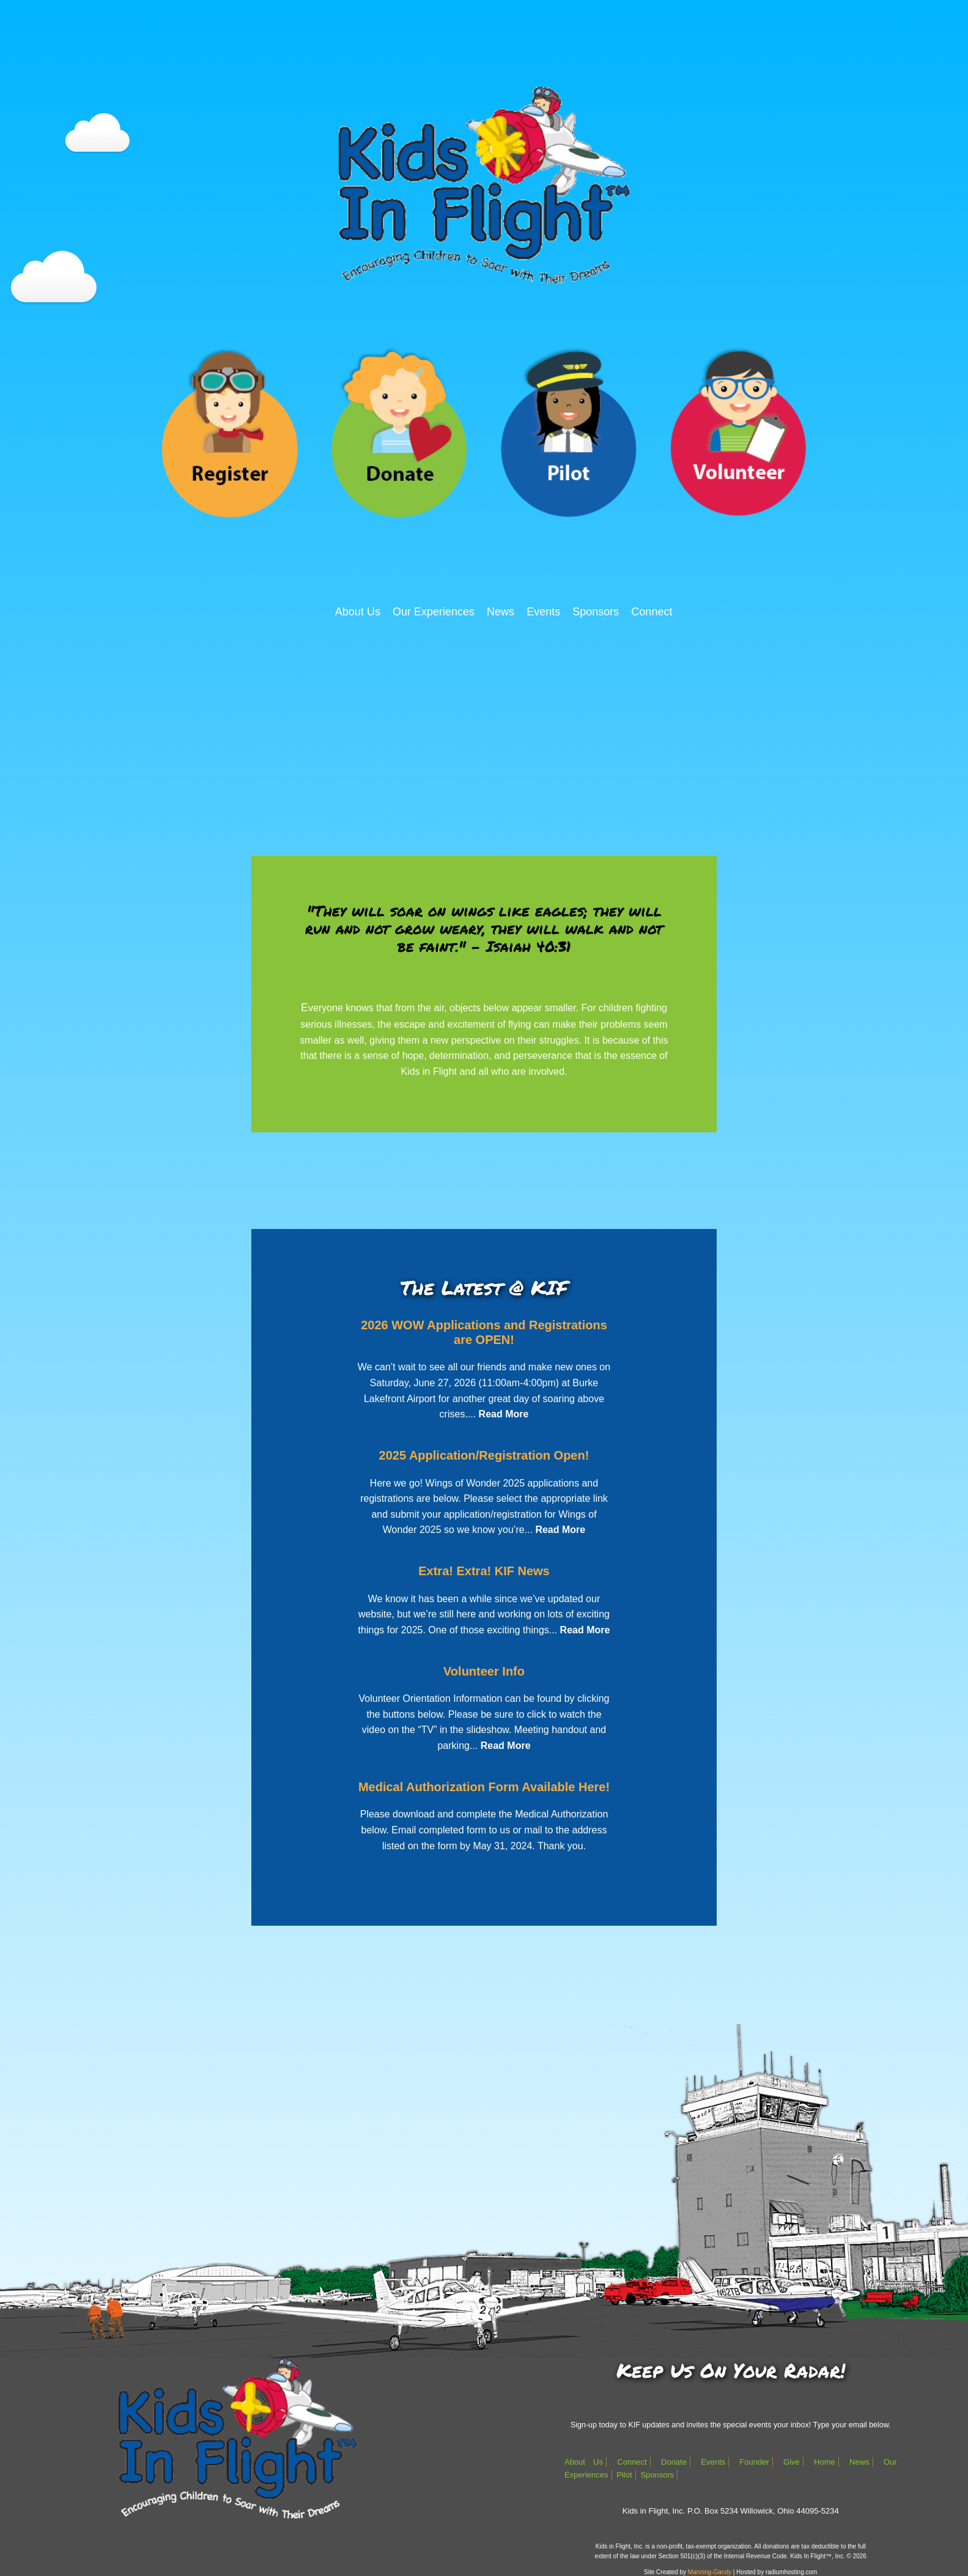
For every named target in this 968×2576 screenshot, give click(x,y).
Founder (754, 2462)
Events (543, 612)
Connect (651, 612)
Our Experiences (434, 612)
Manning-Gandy (709, 2572)
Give (791, 2462)
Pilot (624, 2474)
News (500, 612)
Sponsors (595, 612)
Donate (674, 2462)
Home (824, 2462)
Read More (504, 1414)
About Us (357, 612)
